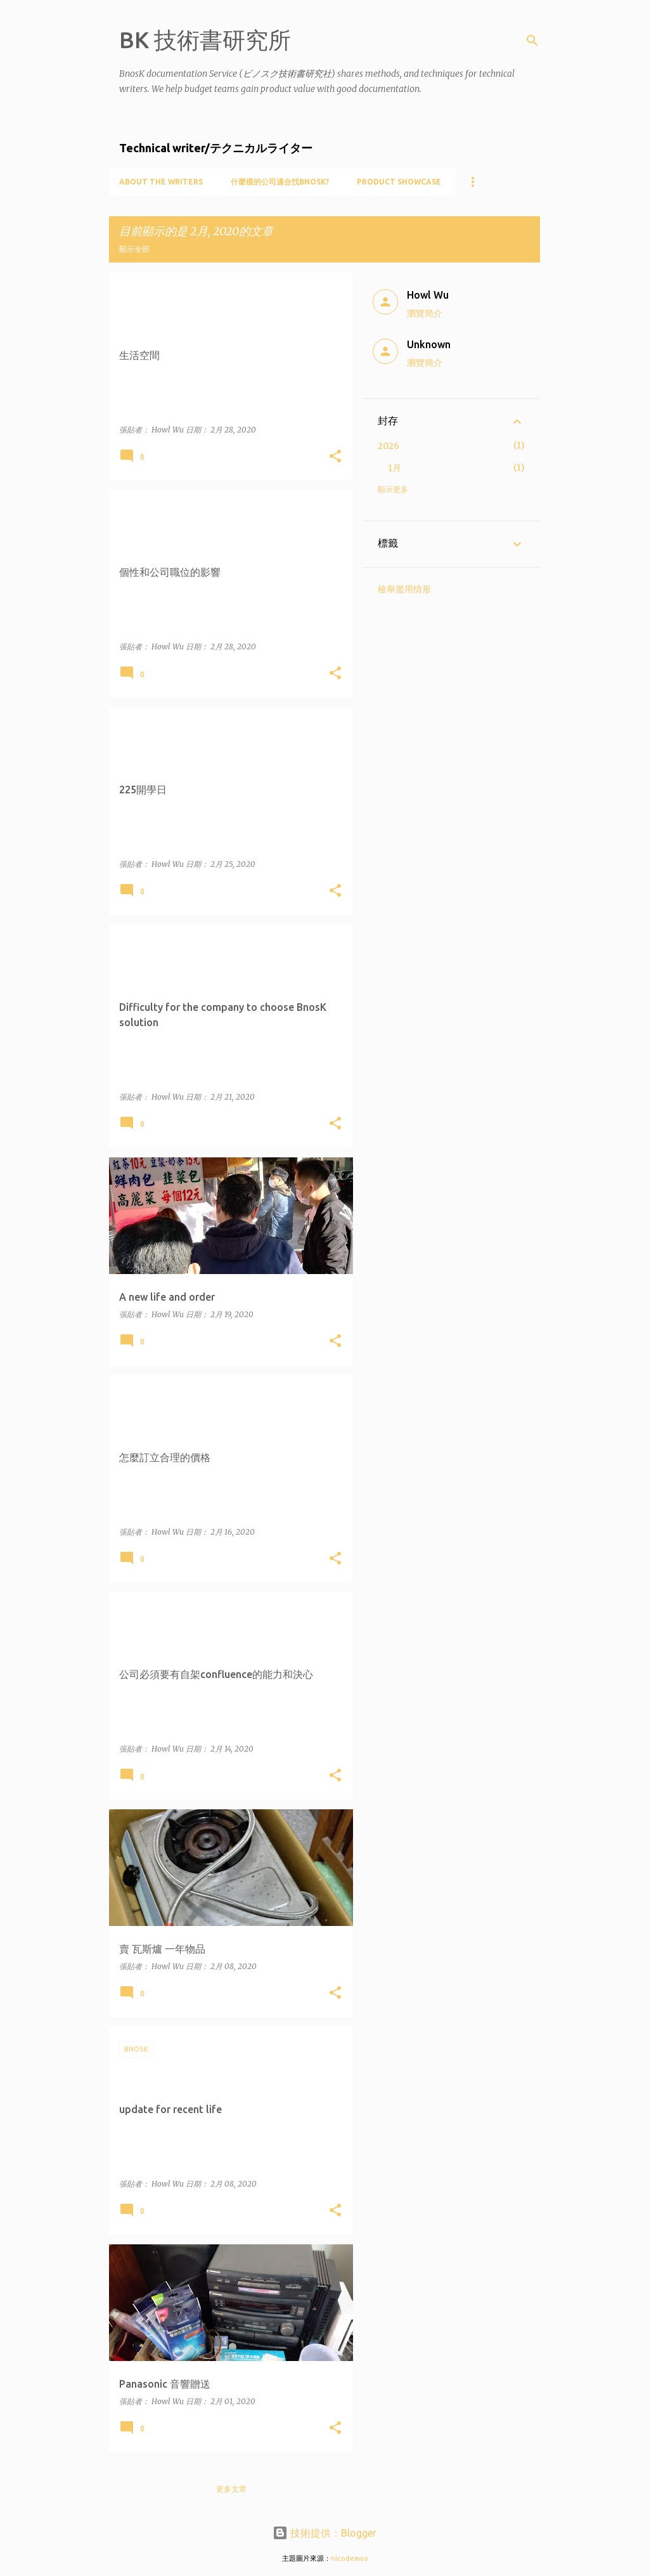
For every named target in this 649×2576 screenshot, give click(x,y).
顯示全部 (134, 249)
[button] (335, 456)
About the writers (161, 182)
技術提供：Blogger (324, 2533)
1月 (394, 468)
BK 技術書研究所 (205, 40)
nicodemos (349, 2558)
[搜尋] (532, 40)
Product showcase (399, 182)
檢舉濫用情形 (404, 589)
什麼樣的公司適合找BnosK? (280, 182)
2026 (388, 446)
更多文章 (231, 2489)
